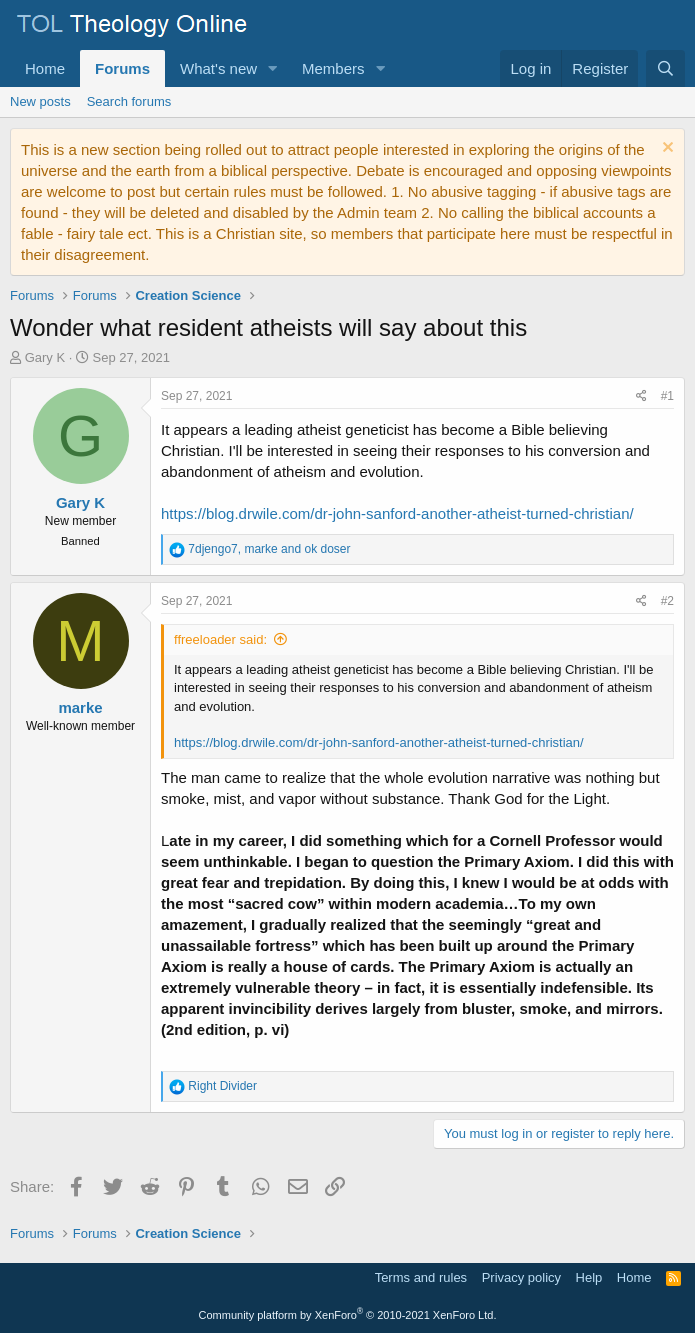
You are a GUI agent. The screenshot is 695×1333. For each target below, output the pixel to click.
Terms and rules (421, 1277)
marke (80, 707)
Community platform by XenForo (348, 1315)
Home (45, 68)
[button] (273, 68)
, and (269, 549)
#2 (667, 601)
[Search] (665, 68)
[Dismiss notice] (665, 149)
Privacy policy (521, 1277)
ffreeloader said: (220, 639)
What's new (218, 68)
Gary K (45, 357)
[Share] (641, 396)
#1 (667, 396)
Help (589, 1277)
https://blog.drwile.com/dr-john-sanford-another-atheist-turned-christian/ (397, 513)
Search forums (129, 101)
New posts (40, 101)
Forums (122, 68)
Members (333, 68)
